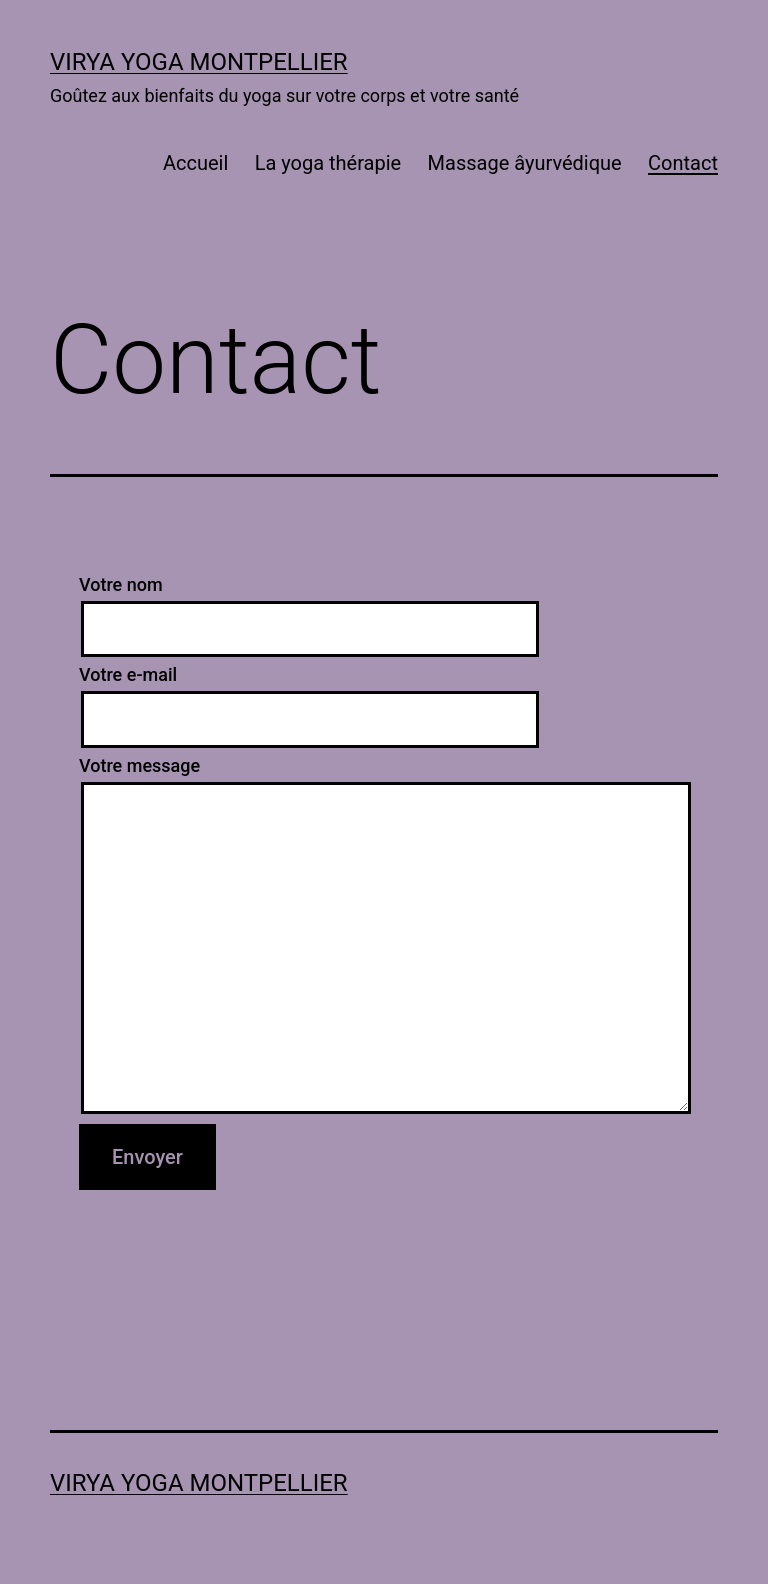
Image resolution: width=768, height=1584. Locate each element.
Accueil (195, 163)
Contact (683, 163)
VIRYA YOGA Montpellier (199, 62)
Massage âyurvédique (525, 163)
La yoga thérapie (328, 163)
